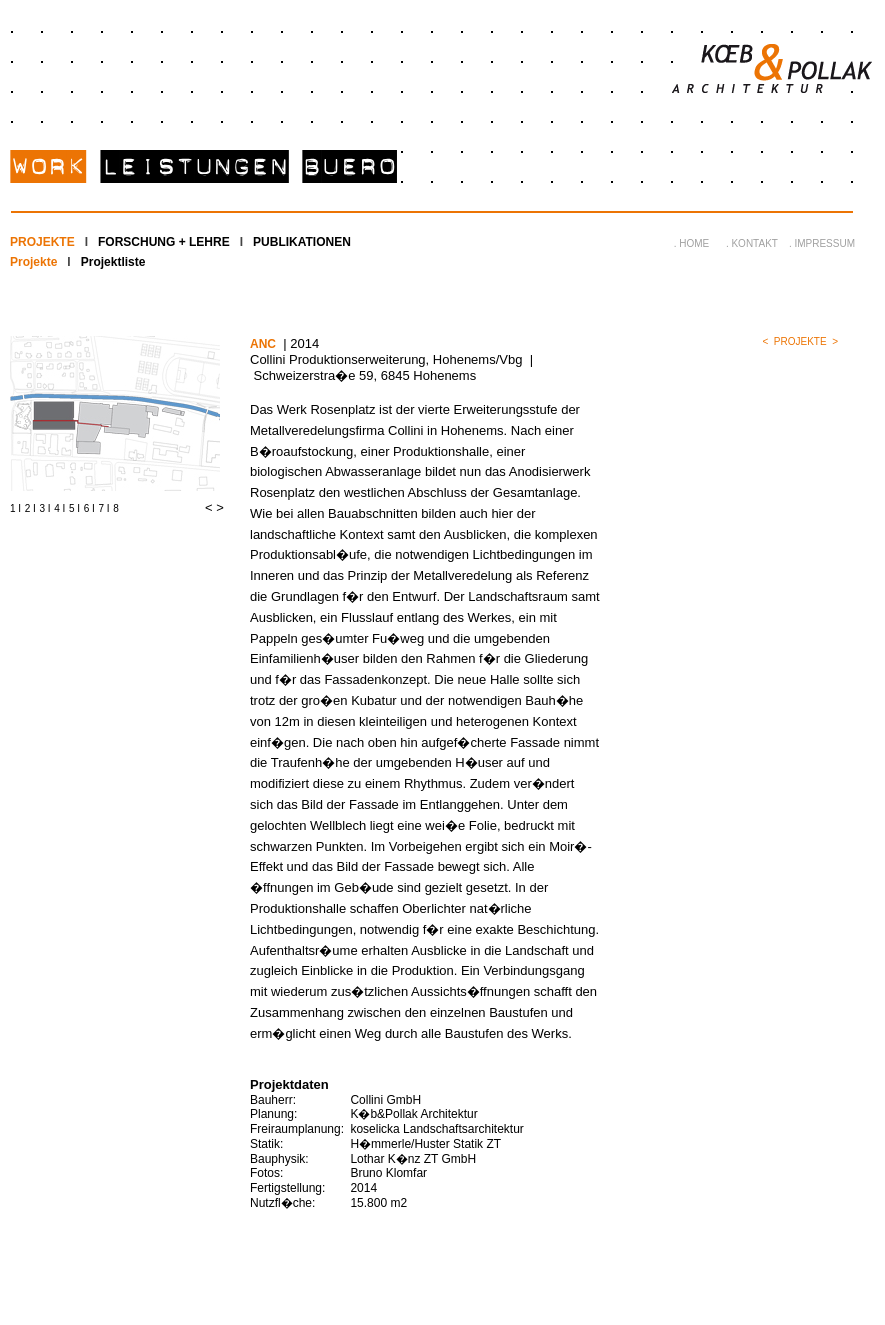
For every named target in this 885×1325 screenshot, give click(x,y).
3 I (45, 508)
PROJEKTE (42, 242)
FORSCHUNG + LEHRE (164, 242)
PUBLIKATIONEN (302, 242)
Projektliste (113, 262)
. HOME (692, 243)
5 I (74, 508)
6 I (89, 508)
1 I (15, 508)
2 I (30, 508)
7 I (104, 508)
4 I (59, 508)
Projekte (33, 262)
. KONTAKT (752, 243)
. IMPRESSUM (822, 243)
